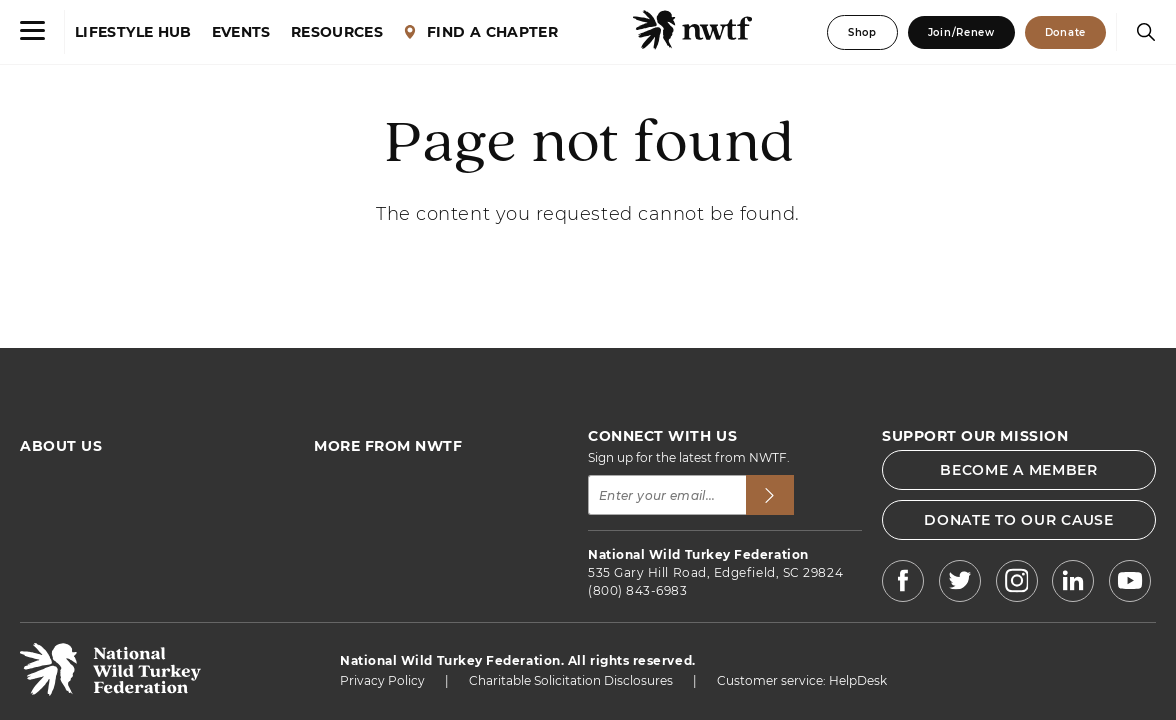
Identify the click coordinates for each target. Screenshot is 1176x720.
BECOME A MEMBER (1019, 470)
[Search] (1141, 32)
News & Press (354, 528)
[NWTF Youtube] (1130, 584)
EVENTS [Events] (241, 32)
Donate (1065, 32)
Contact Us (54, 572)
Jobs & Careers (358, 572)
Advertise (48, 550)
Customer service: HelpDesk (802, 680)
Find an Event (355, 484)
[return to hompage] (110, 690)
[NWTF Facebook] (903, 583)
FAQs (36, 506)
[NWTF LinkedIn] (1073, 583)
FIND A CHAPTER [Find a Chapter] (480, 32)
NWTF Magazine (363, 550)
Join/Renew (961, 32)
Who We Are (57, 484)
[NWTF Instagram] (1017, 583)
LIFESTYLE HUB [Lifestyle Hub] (133, 32)
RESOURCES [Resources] (337, 32)
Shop (862, 32)
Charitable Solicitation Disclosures (571, 680)
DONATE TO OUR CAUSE (1018, 520)
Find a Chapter (358, 506)
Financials (50, 528)
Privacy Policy (382, 680)
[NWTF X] (959, 583)
